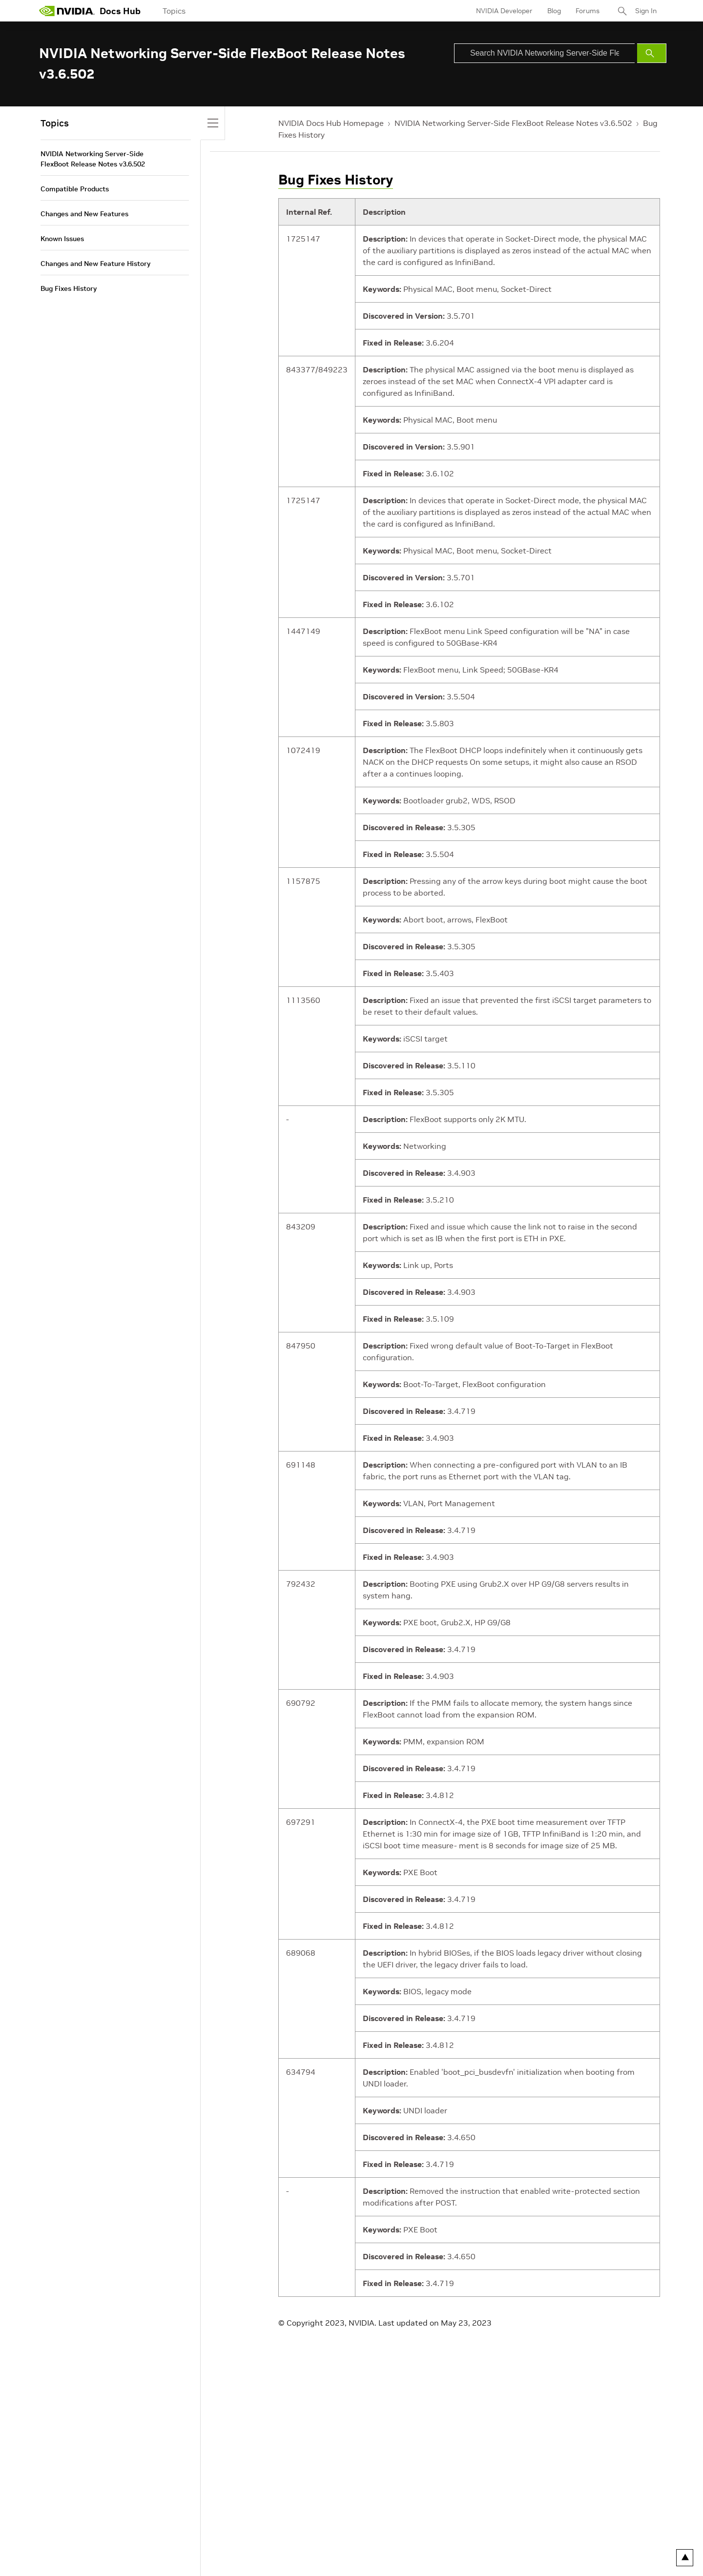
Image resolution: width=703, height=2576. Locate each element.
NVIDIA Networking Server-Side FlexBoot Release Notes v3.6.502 (513, 123)
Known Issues (62, 238)
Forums (588, 10)
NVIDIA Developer (504, 10)
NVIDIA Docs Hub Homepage (331, 123)
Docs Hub (120, 11)
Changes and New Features (84, 213)
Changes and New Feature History (95, 263)
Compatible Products (75, 188)
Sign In (646, 10)
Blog (554, 10)
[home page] (67, 10)
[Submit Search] (651, 53)
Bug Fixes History (335, 179)
